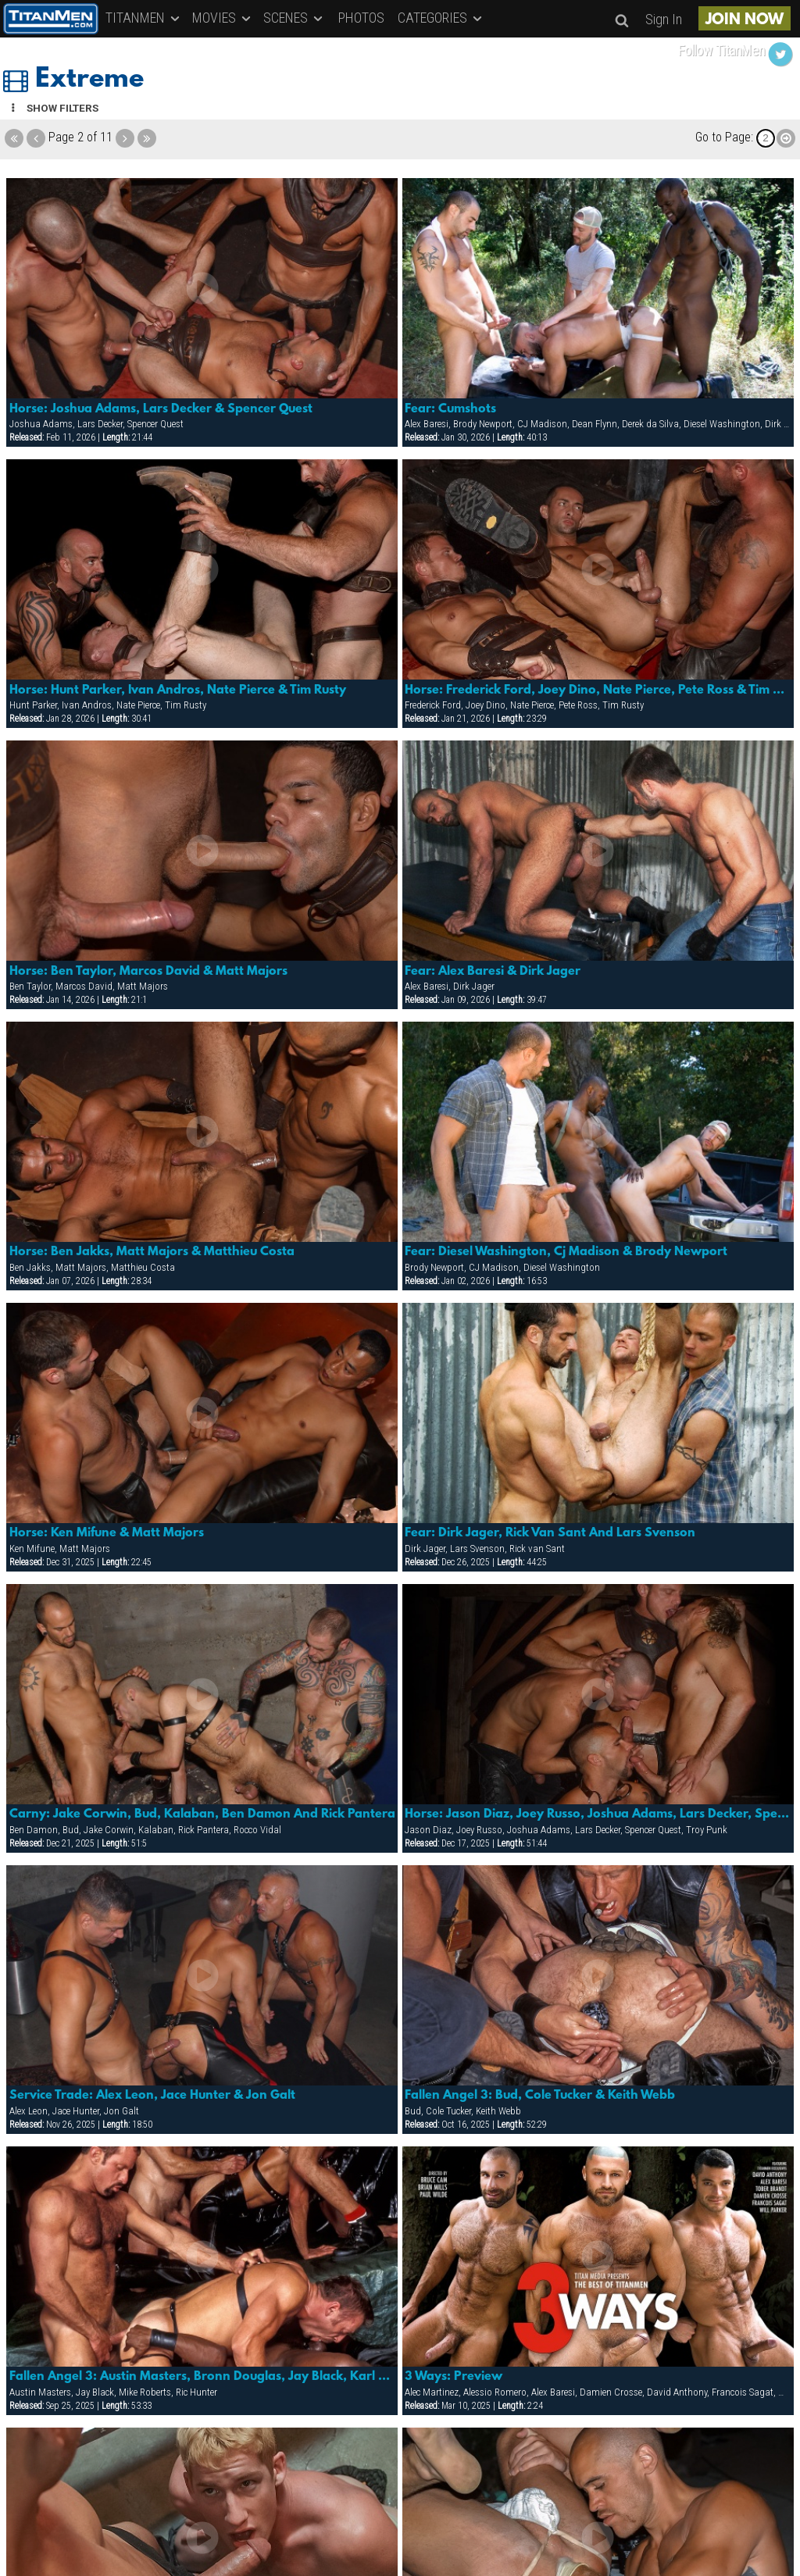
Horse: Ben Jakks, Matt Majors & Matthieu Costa (152, 1252)
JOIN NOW (744, 20)
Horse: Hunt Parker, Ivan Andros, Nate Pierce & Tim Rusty (177, 690)
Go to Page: (724, 137)
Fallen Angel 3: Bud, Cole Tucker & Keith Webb (540, 2096)
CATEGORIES (441, 17)
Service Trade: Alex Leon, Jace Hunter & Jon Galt (152, 2096)
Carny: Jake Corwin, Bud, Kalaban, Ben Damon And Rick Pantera (202, 1814)
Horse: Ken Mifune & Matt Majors (106, 1533)
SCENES (294, 17)
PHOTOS (361, 17)
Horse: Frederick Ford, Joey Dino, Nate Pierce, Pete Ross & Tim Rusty (598, 690)
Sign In (663, 19)
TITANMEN (143, 17)
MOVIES (222, 17)
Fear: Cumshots (450, 409)
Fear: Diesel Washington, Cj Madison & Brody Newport (566, 1252)
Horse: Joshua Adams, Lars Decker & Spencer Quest (160, 409)
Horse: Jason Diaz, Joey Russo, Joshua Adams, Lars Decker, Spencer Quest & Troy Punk (598, 1814)
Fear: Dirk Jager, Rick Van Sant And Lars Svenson (550, 1533)
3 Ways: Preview (453, 2377)
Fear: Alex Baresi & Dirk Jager (492, 972)
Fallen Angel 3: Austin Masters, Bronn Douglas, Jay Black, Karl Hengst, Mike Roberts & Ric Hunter (202, 2377)
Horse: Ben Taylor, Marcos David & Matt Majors (148, 972)
